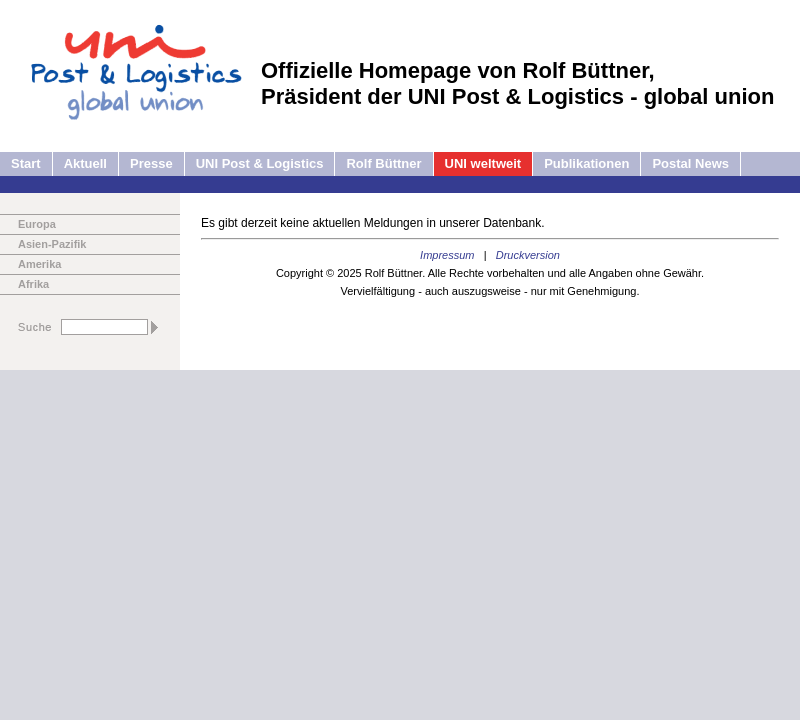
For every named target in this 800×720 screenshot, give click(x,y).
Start (26, 163)
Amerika (39, 264)
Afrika (33, 284)
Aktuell (85, 163)
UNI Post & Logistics (260, 163)
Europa (37, 224)
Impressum (447, 255)
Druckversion (528, 255)
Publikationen (586, 163)
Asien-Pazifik (52, 244)
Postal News (690, 163)
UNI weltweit (483, 163)
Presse (151, 163)
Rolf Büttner (383, 163)
